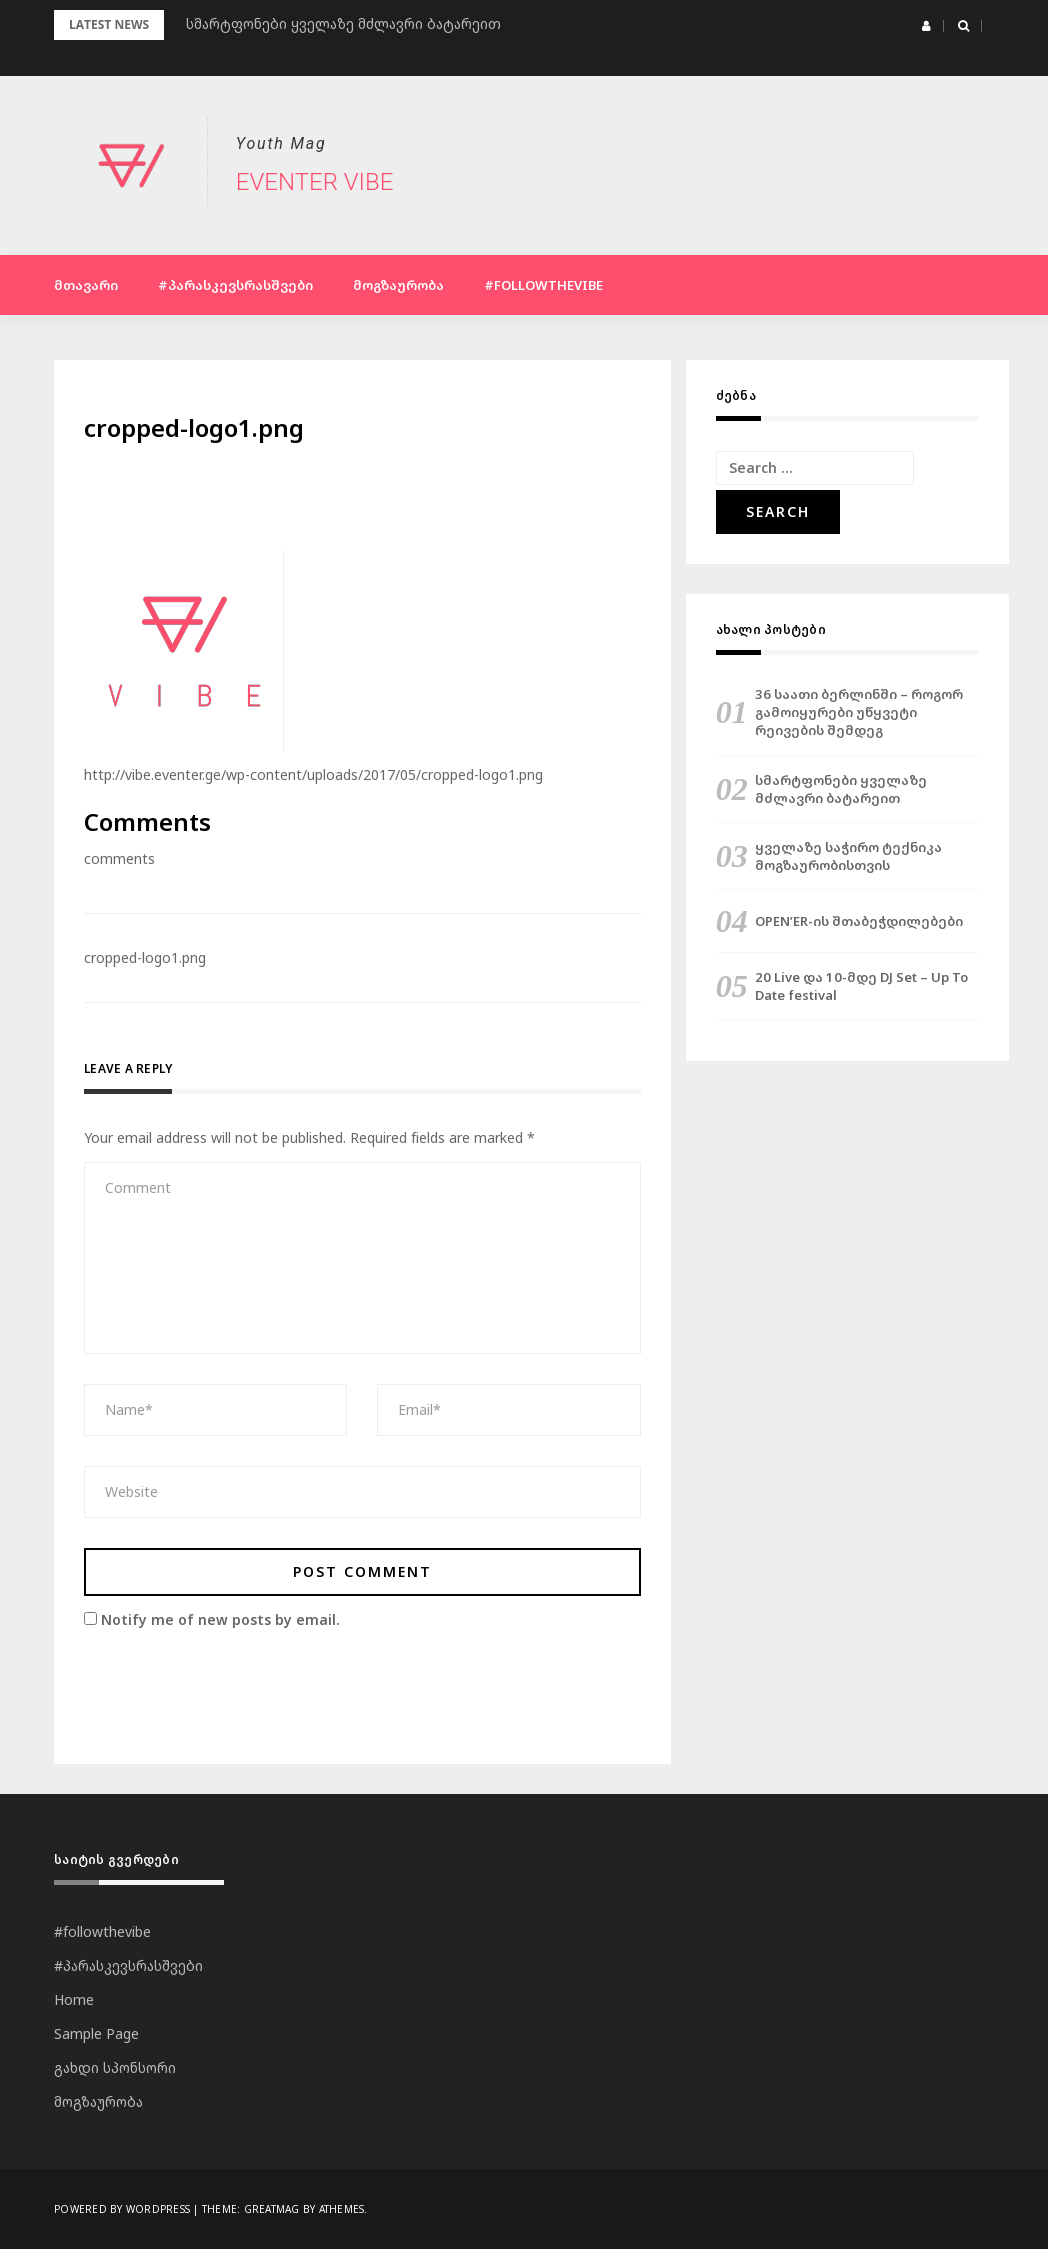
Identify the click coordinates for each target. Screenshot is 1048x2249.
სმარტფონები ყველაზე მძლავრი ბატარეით (841, 789)
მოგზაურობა (398, 285)
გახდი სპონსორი (115, 2067)
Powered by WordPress (122, 2209)
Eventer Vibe (314, 182)
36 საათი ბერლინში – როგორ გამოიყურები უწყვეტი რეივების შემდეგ (859, 712)
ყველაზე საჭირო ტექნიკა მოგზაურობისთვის (848, 856)
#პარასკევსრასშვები (235, 285)
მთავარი (86, 285)
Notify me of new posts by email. (220, 1619)
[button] (926, 26)
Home (74, 1999)
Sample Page (96, 2033)
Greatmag (272, 2209)
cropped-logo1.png (145, 957)
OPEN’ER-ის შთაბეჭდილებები (859, 921)
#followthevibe (543, 285)
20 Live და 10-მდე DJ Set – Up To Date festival (861, 986)
